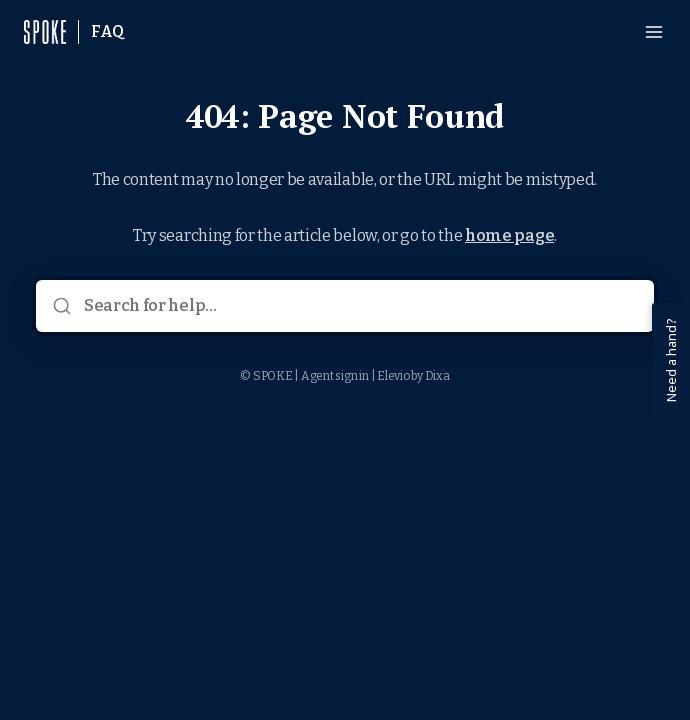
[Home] (45, 32)
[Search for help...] (359, 306)
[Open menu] (654, 32)
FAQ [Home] (108, 31)
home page (509, 235)
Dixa (437, 376)
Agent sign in (335, 376)
